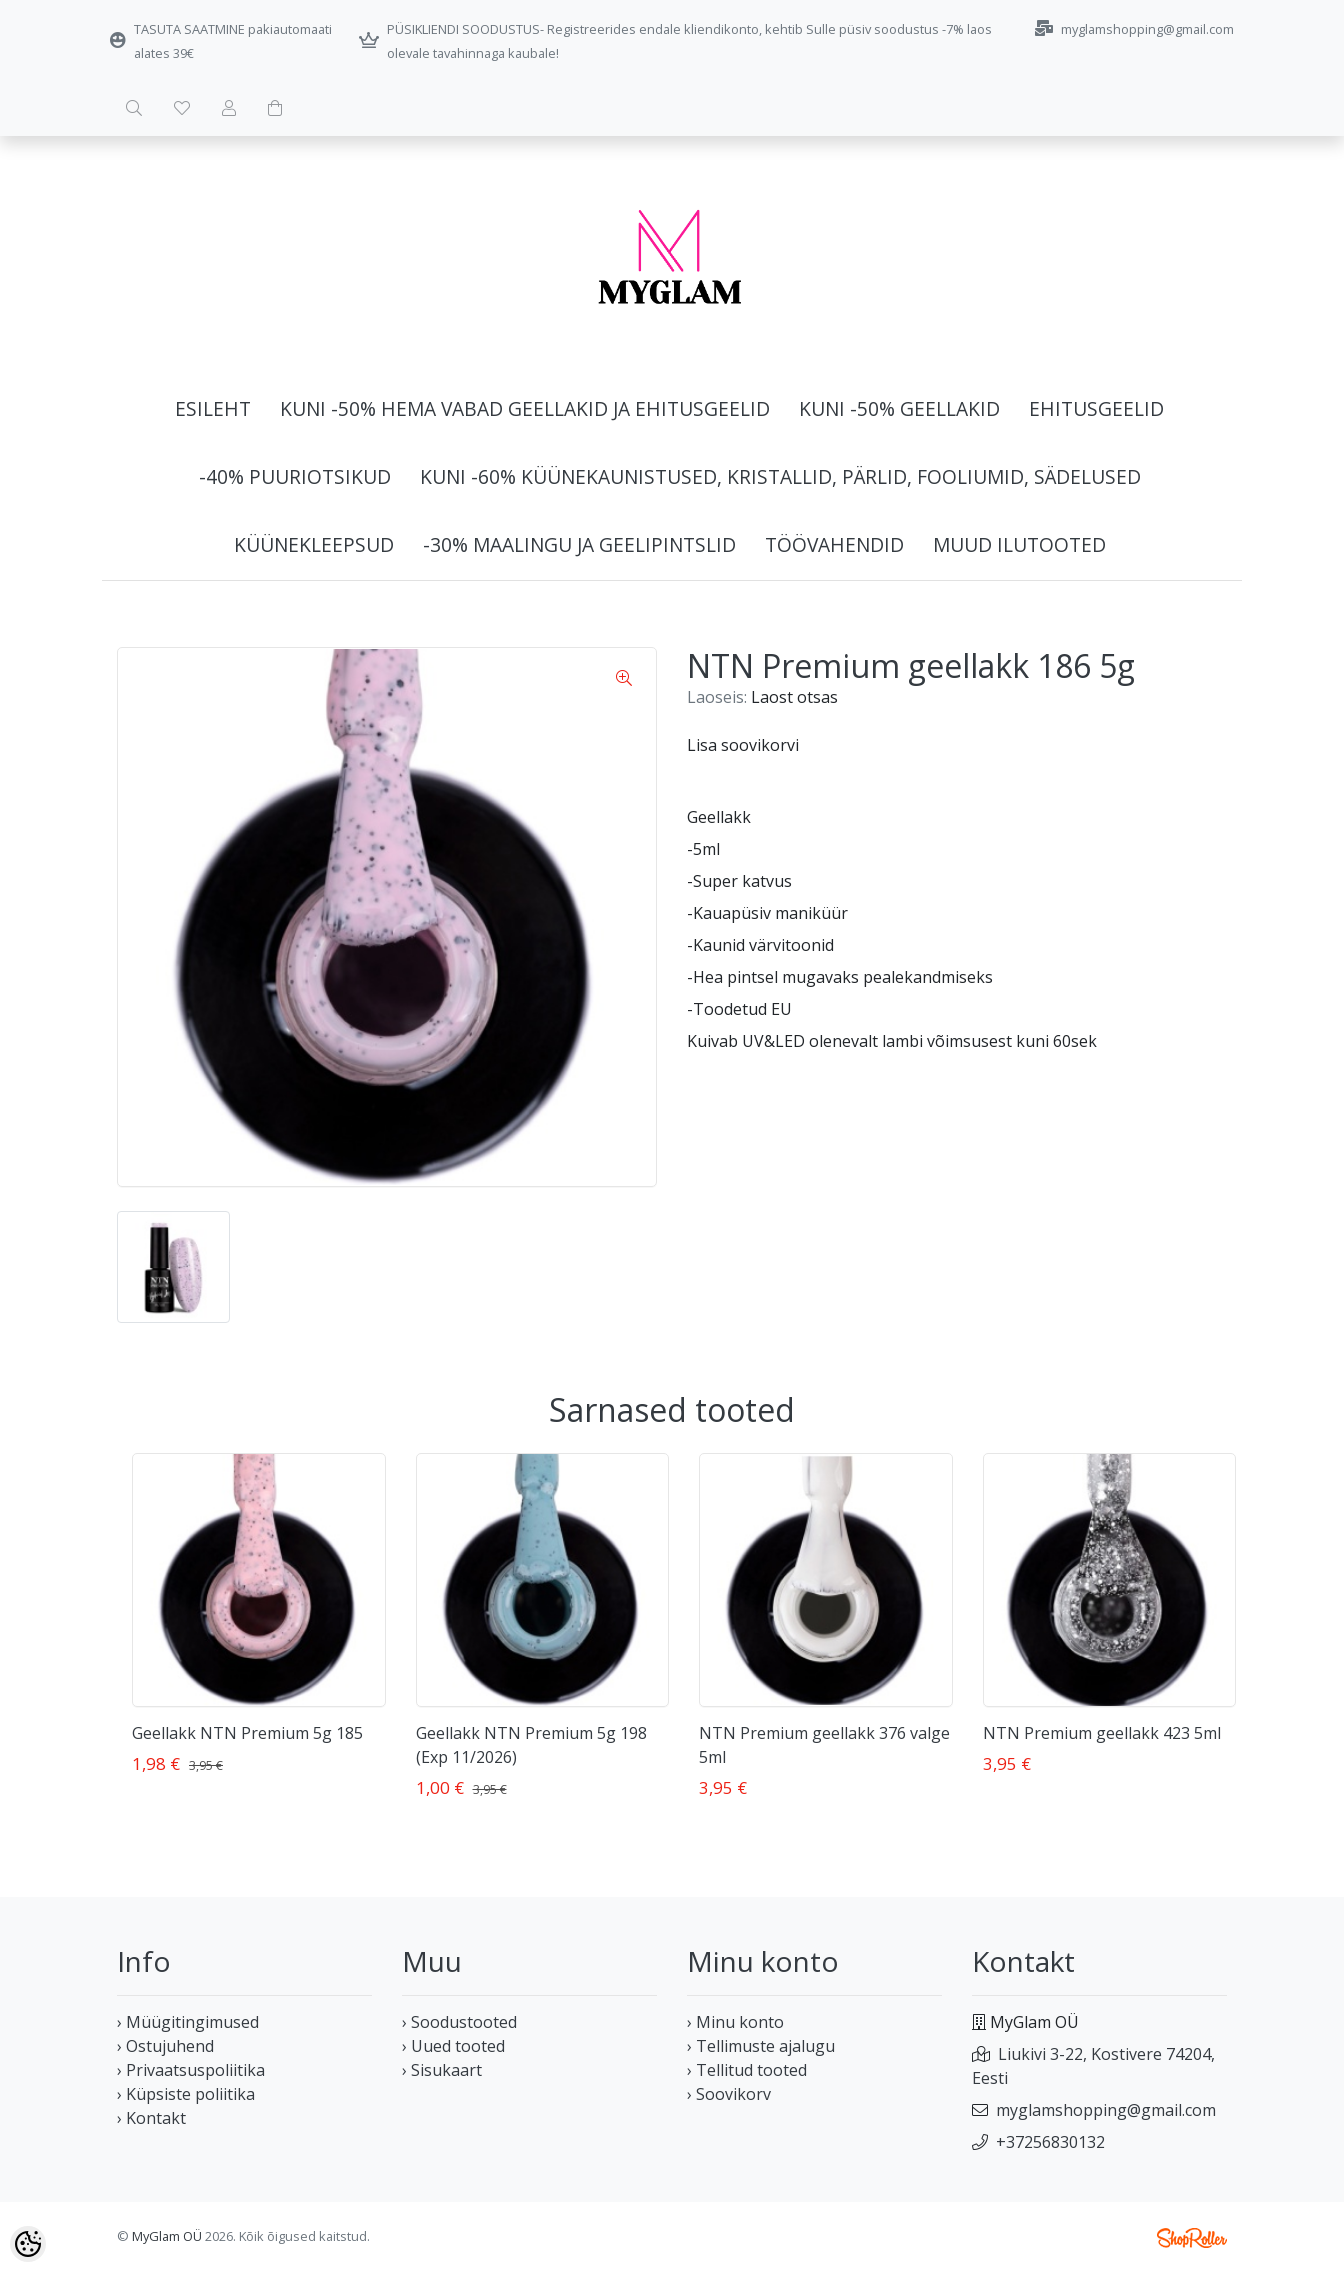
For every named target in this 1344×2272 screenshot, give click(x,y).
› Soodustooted (459, 2022)
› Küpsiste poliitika (186, 2094)
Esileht (213, 408)
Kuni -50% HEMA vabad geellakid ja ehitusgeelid (525, 408)
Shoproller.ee (1192, 2238)
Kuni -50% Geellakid (899, 408)
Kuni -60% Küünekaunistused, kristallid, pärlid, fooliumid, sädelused (780, 476)
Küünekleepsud (314, 544)
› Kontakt (151, 2118)
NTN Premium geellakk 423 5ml (1102, 1733)
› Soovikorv (729, 2094)
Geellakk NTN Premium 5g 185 (247, 1733)
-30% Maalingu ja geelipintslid (579, 544)
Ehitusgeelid (1096, 408)
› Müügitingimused (188, 2022)
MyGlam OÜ (167, 2236)
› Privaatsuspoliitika (191, 2070)
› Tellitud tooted (747, 2070)
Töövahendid (834, 544)
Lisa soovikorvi (743, 745)
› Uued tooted (453, 2046)
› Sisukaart (442, 2070)
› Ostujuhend (165, 2046)
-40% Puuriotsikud (295, 476)
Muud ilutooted (1019, 544)
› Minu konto (735, 2022)
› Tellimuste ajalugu (761, 2046)
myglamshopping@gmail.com (1106, 2110)
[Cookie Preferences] (28, 2244)
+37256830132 (1050, 2142)
